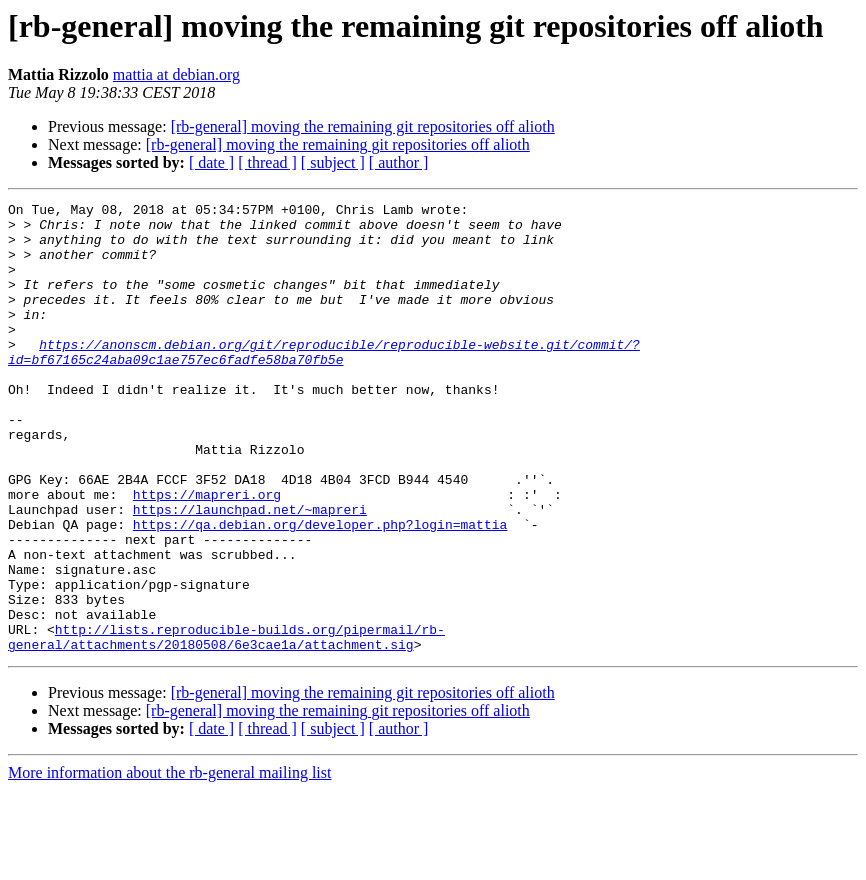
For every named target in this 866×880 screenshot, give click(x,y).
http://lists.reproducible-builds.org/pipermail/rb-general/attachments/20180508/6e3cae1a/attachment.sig (226, 725)
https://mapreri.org (207, 554)
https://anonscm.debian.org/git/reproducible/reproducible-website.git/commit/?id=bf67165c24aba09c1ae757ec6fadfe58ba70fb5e (324, 383)
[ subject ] (333, 162)
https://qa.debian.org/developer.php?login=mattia (320, 590)
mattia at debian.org (176, 74)
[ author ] (399, 162)
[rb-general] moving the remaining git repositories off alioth (363, 126)
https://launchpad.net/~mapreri (250, 572)
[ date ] (211, 162)
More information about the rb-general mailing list (169, 862)
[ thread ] (267, 162)
